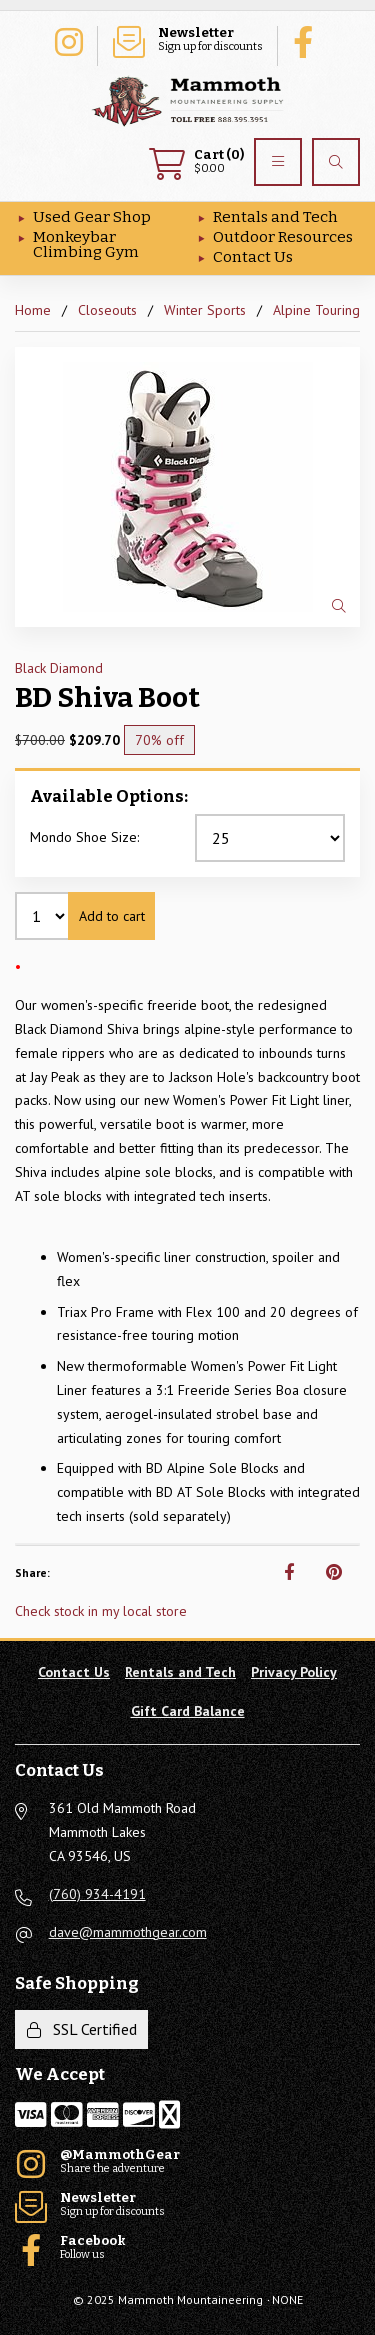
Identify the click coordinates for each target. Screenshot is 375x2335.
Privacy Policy (294, 1672)
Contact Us (253, 257)
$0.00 (196, 162)
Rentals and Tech (275, 217)
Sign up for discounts (188, 40)
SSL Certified (82, 2029)
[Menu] (278, 162)
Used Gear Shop (92, 217)
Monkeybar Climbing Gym (86, 244)
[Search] (336, 162)
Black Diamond (59, 668)
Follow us (308, 40)
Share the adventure (68, 40)
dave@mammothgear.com (128, 1932)
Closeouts (107, 310)
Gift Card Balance (188, 1711)
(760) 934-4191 (97, 1894)
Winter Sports (205, 310)
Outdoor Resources (283, 237)
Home (33, 310)
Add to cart (112, 916)
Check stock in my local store (101, 1611)
